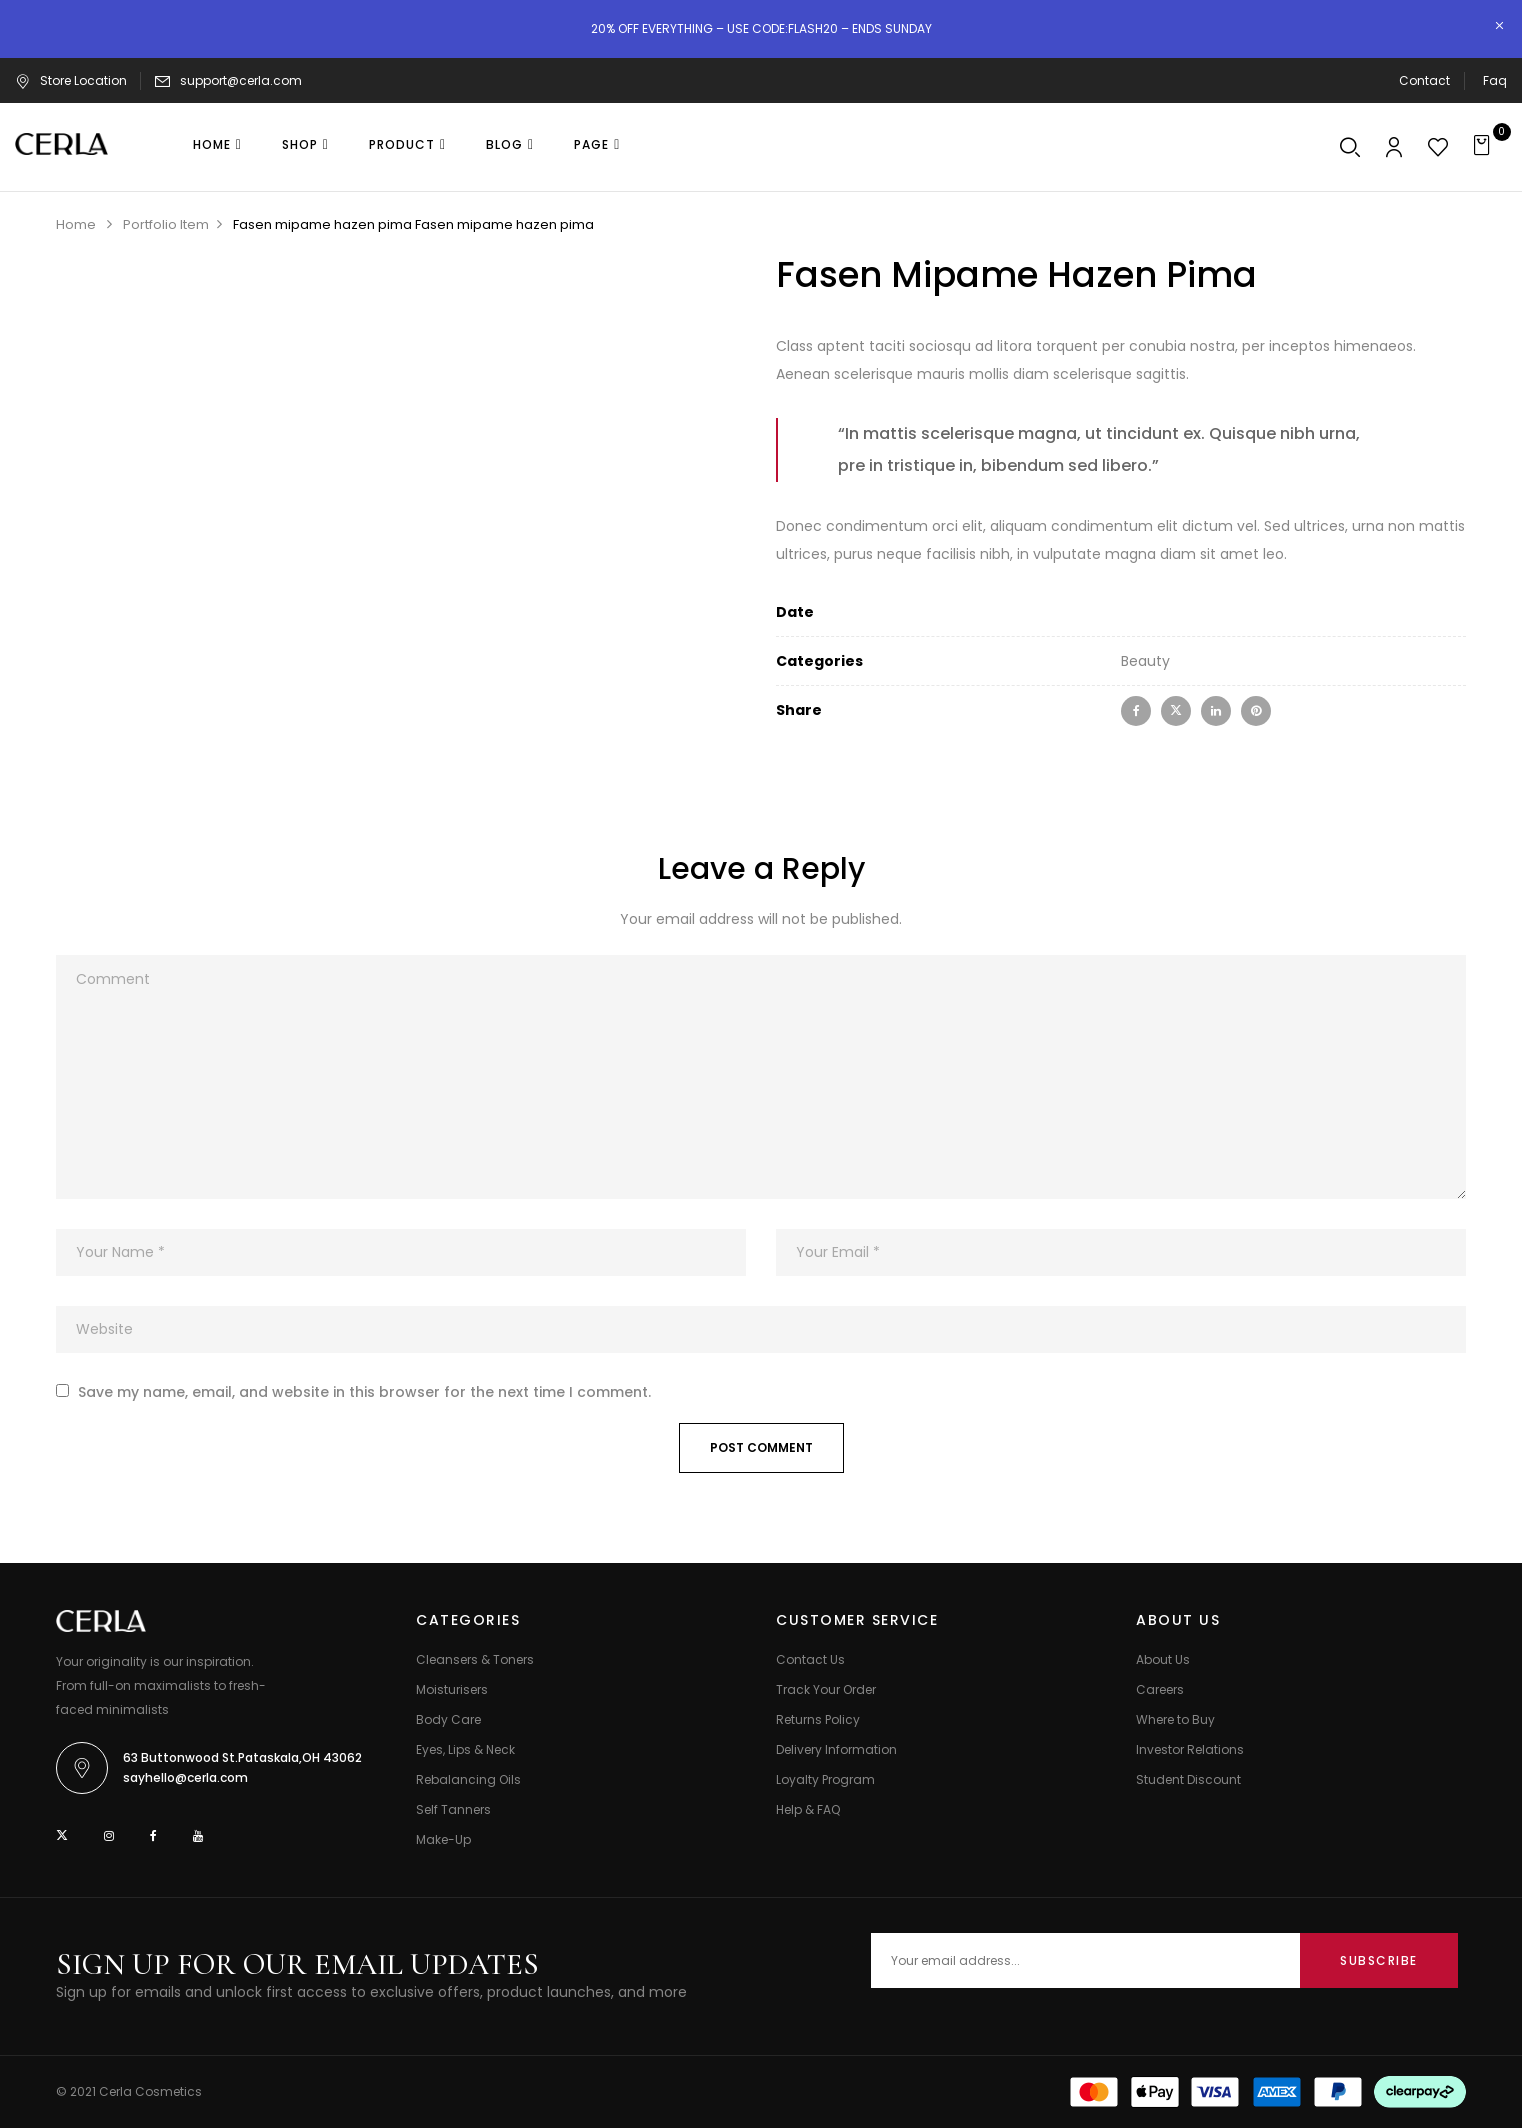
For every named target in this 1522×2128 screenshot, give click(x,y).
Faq (1495, 80)
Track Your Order (826, 1689)
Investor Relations (1190, 1749)
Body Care (448, 1719)
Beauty (1145, 661)
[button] (1484, 147)
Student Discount (1188, 1779)
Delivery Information (836, 1749)
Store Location (71, 80)
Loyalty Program (825, 1779)
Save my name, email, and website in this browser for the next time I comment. (364, 1392)
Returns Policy (818, 1719)
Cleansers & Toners (475, 1659)
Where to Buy (1175, 1719)
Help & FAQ (808, 1809)
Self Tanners (453, 1809)
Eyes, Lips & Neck (465, 1749)
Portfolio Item (166, 224)
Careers (1160, 1689)
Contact (1424, 80)
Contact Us (810, 1659)
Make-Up (443, 1839)
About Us (1163, 1659)
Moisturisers (452, 1689)
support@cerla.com (241, 80)
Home (76, 224)
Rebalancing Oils (468, 1779)
